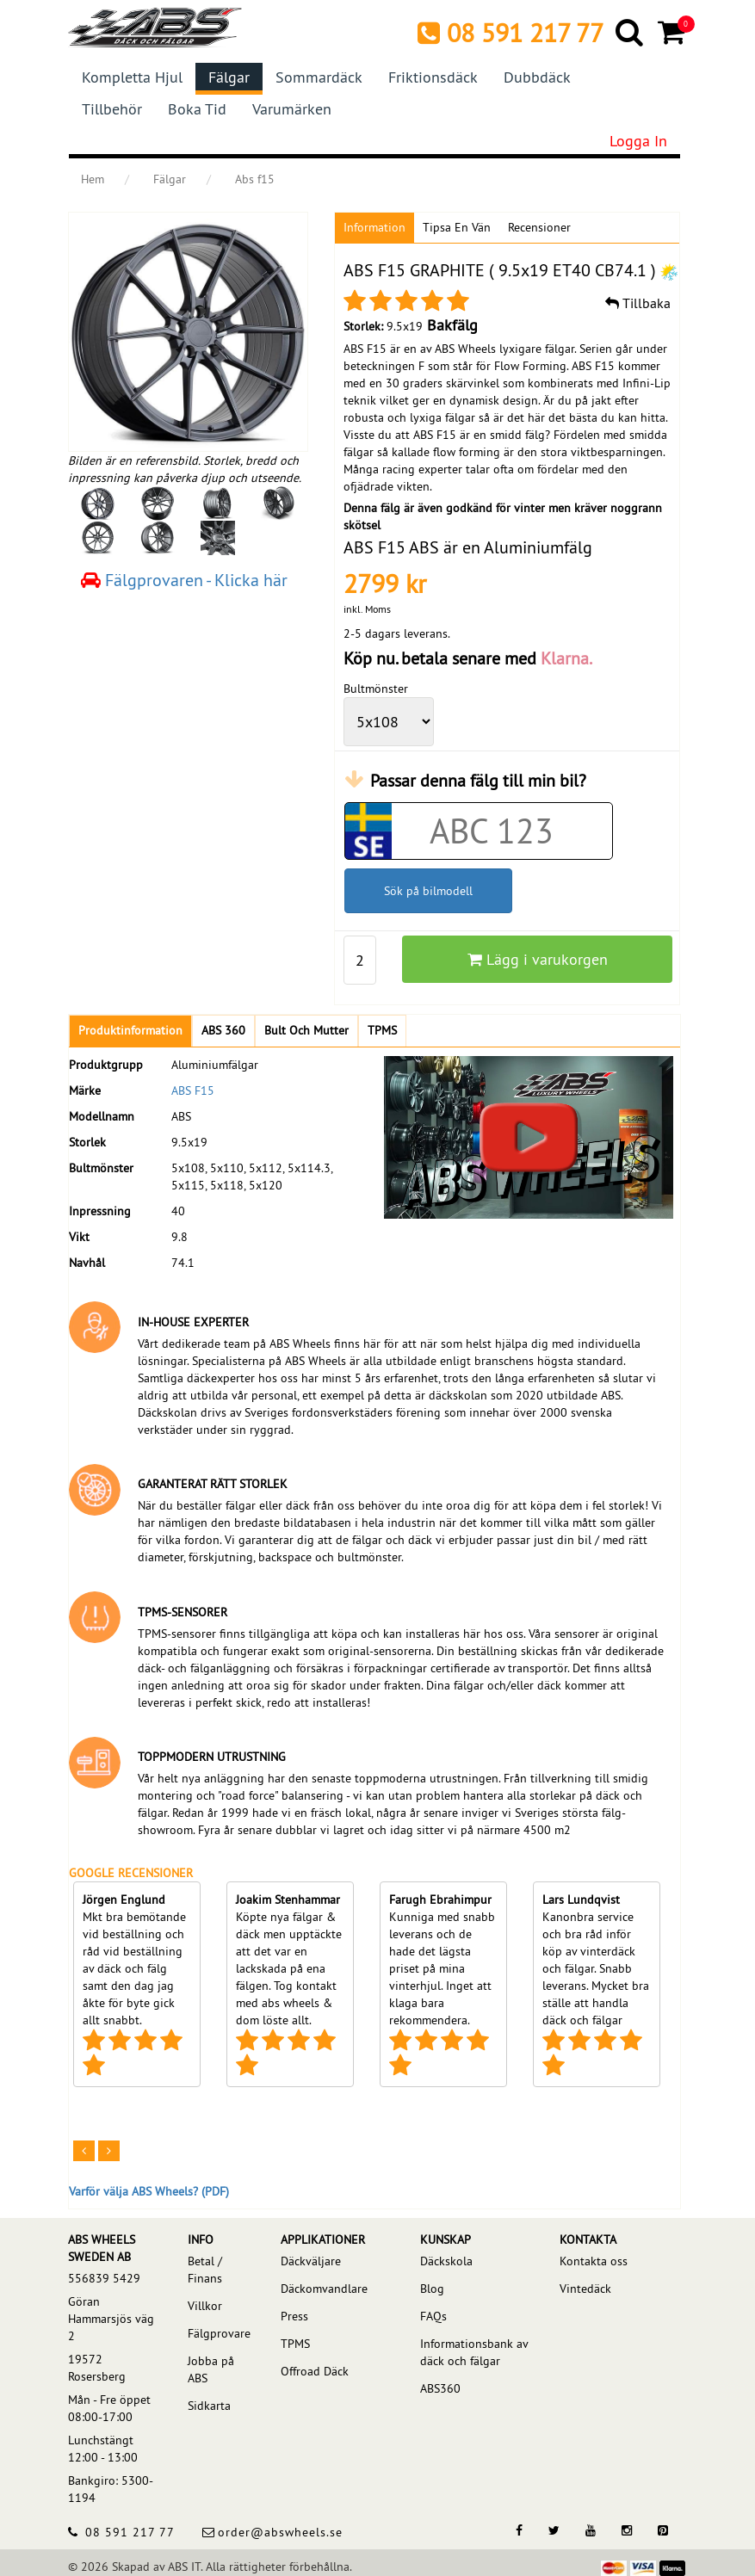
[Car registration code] (491, 831)
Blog (432, 2288)
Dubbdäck (537, 77)
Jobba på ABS (211, 2369)
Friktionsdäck (433, 77)
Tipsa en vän (457, 227)
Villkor (205, 2305)
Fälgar (229, 77)
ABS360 (440, 2388)
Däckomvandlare (324, 2288)
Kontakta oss (594, 2261)
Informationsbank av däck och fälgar (474, 2352)
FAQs (433, 2316)
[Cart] (673, 31)
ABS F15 (192, 1090)
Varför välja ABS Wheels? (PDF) (149, 2191)
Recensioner (539, 227)
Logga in (638, 141)
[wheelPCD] (388, 721)
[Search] (631, 31)
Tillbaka (638, 303)
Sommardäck (318, 77)
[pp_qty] (360, 960)
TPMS (295, 2343)
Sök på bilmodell (428, 891)
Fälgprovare (218, 2333)
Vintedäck (585, 2288)
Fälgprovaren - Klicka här (184, 579)
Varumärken (291, 109)
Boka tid (197, 109)
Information (374, 227)
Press (294, 2316)
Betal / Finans (205, 2269)
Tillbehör (112, 109)
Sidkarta (209, 2405)
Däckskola (446, 2261)
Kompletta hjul (132, 77)
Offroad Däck (315, 2371)
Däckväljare (311, 2261)
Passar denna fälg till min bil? (478, 780)
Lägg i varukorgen (537, 959)
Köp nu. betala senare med (467, 658)
